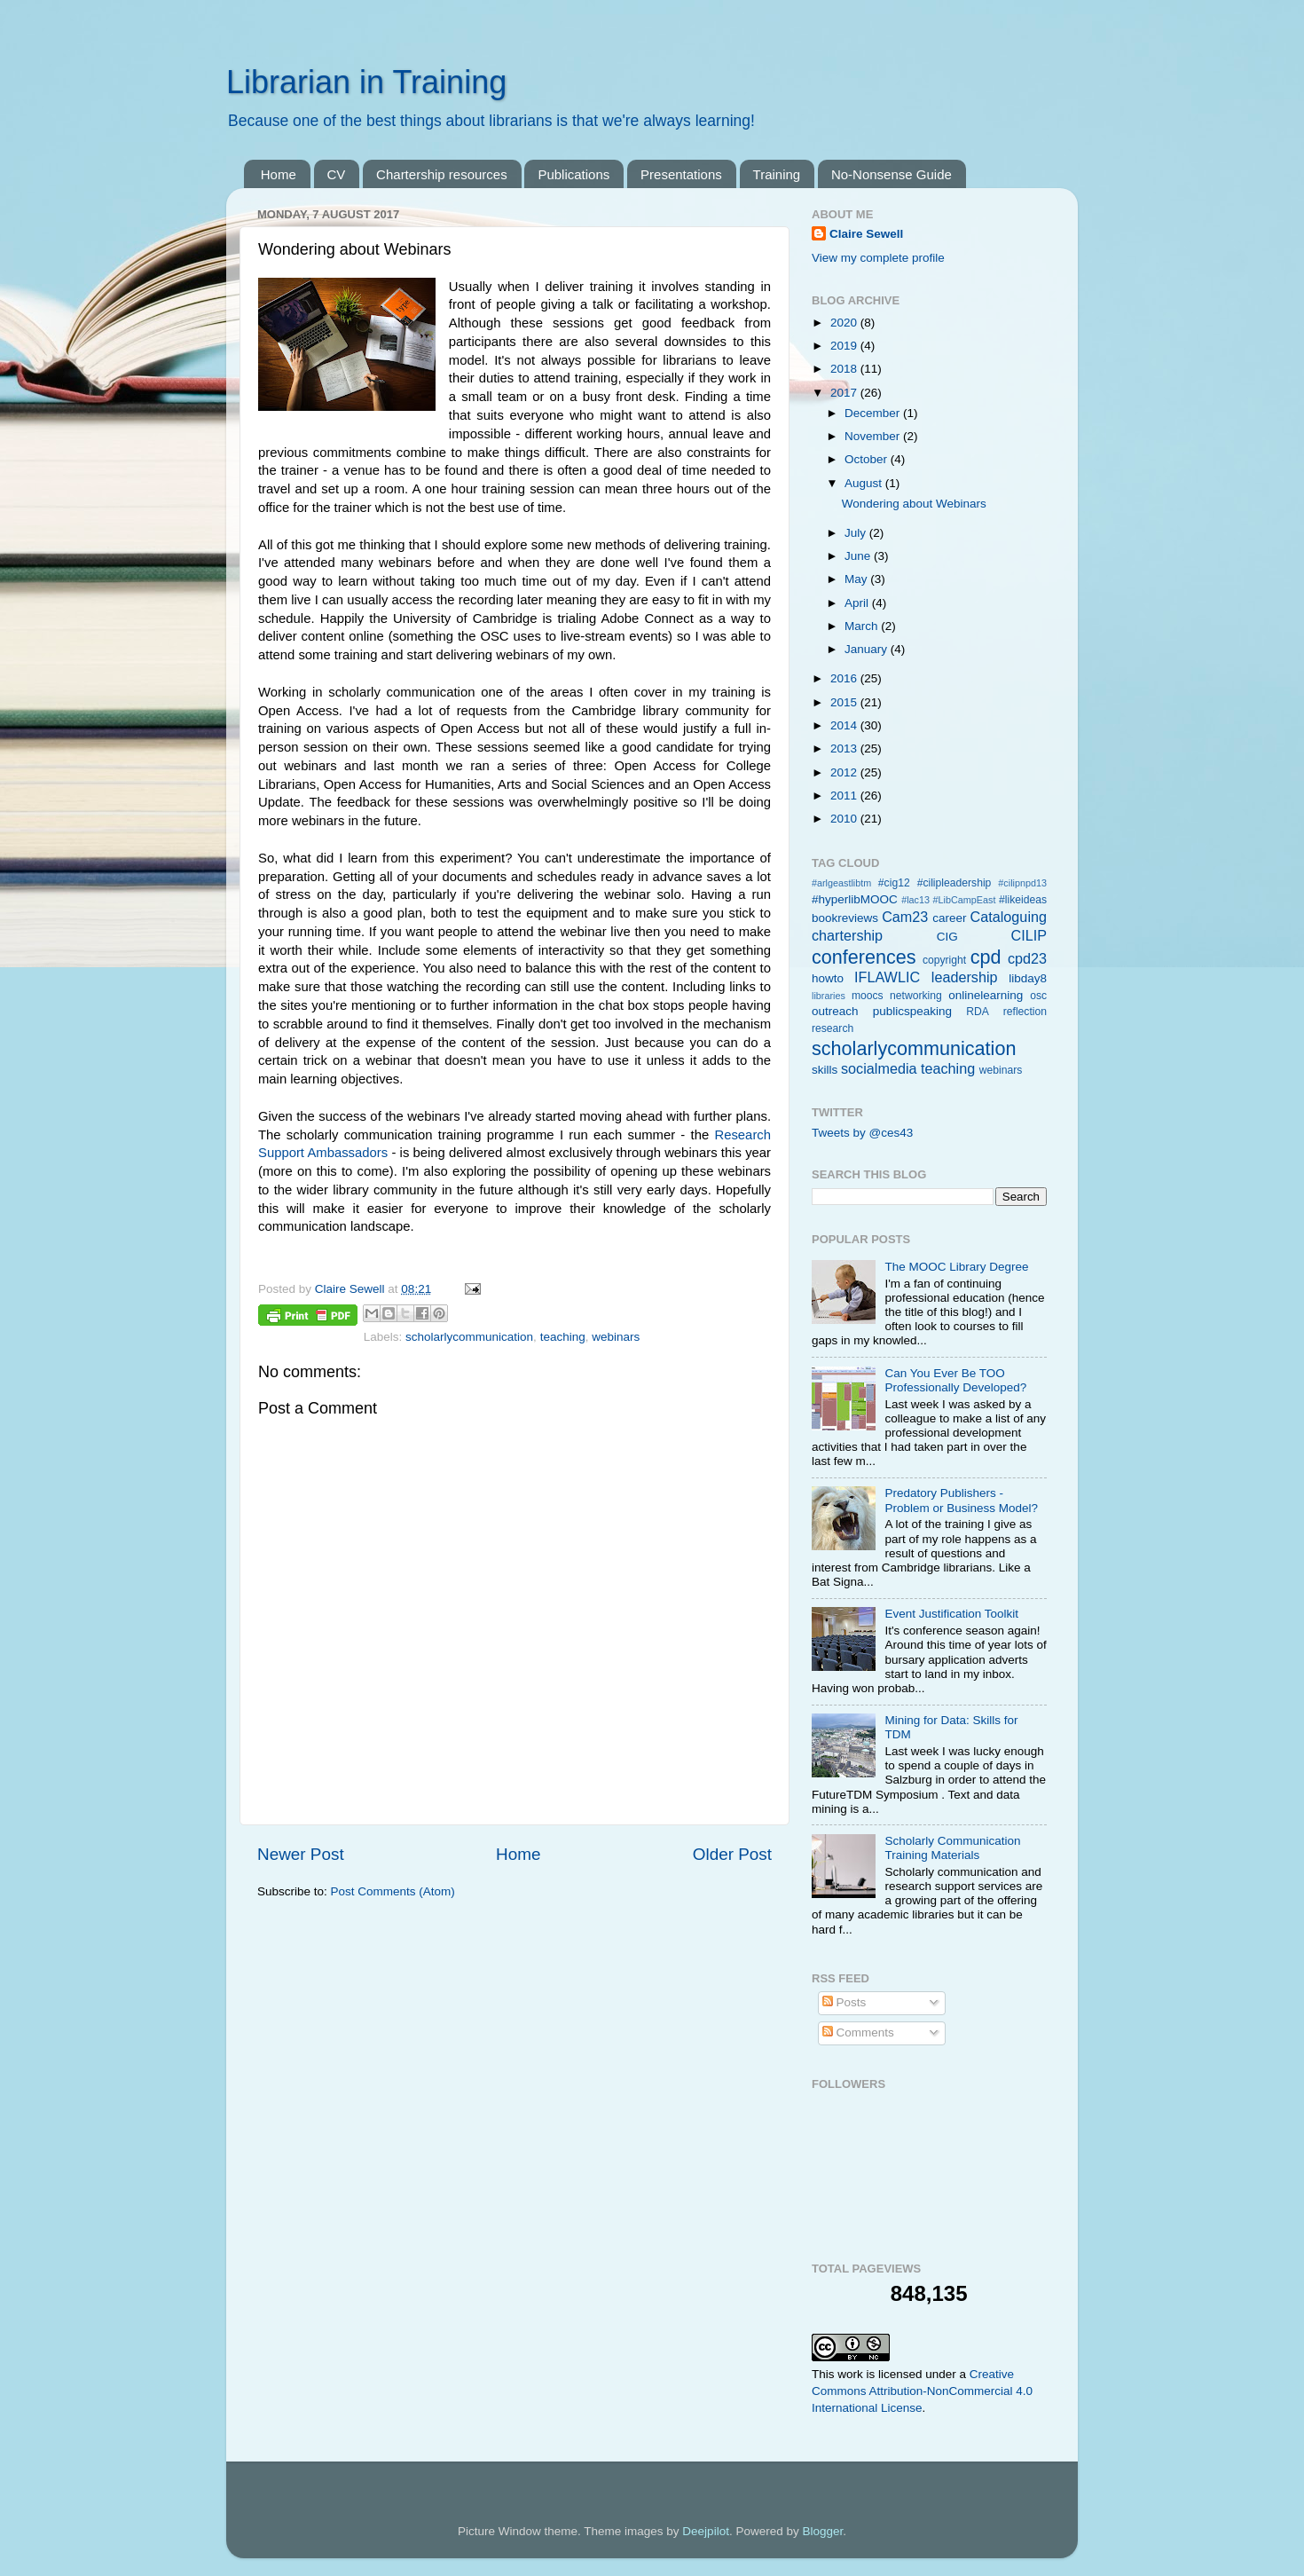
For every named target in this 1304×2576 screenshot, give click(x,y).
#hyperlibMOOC (855, 899)
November (873, 436)
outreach (835, 1011)
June (859, 556)
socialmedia (878, 1068)
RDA (977, 1011)
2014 (845, 725)
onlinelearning (985, 995)
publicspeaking (912, 1011)
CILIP (1029, 935)
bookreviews (845, 918)
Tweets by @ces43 (862, 1132)
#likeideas (1023, 900)
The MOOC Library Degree (956, 1266)
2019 (845, 345)
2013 (845, 748)
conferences (864, 957)
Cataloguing (1008, 917)
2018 (845, 368)
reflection (1025, 1011)
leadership (964, 977)
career (949, 918)
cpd (986, 957)
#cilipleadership (954, 883)
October (867, 459)
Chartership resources (441, 174)
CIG (947, 936)
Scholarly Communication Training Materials (952, 1848)
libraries (828, 995)
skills (824, 1069)
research (832, 1028)
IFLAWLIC (887, 977)
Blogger (822, 2531)
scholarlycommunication (469, 1336)
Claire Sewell (866, 233)
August (864, 483)
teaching (562, 1336)
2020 (845, 322)
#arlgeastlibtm (841, 883)
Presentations (681, 174)
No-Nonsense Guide (891, 174)
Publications (573, 174)
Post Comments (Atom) (393, 1891)
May (857, 579)
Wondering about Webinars (914, 503)
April (858, 603)
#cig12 (894, 883)
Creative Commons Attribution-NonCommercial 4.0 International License (922, 2391)
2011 (845, 795)
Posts (844, 2002)
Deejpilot (705, 2531)
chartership (847, 935)
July (856, 533)
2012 (845, 772)
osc (1038, 995)
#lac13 (915, 899)
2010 (845, 818)
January (867, 649)
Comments (858, 2032)
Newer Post (300, 1854)
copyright (944, 960)
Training (777, 174)
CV (336, 174)
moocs (868, 995)
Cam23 (905, 917)
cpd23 (1027, 958)
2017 (845, 392)
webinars (616, 1336)
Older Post (732, 1854)
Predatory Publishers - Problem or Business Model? (961, 1500)
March (862, 626)
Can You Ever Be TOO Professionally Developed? (955, 1380)
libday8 (1028, 978)
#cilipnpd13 (1022, 883)
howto (828, 978)
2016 (845, 678)
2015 (845, 702)
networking (916, 995)
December (873, 413)
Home (278, 174)
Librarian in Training (366, 82)
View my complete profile (878, 257)
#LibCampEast (964, 899)
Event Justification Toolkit (951, 1613)
